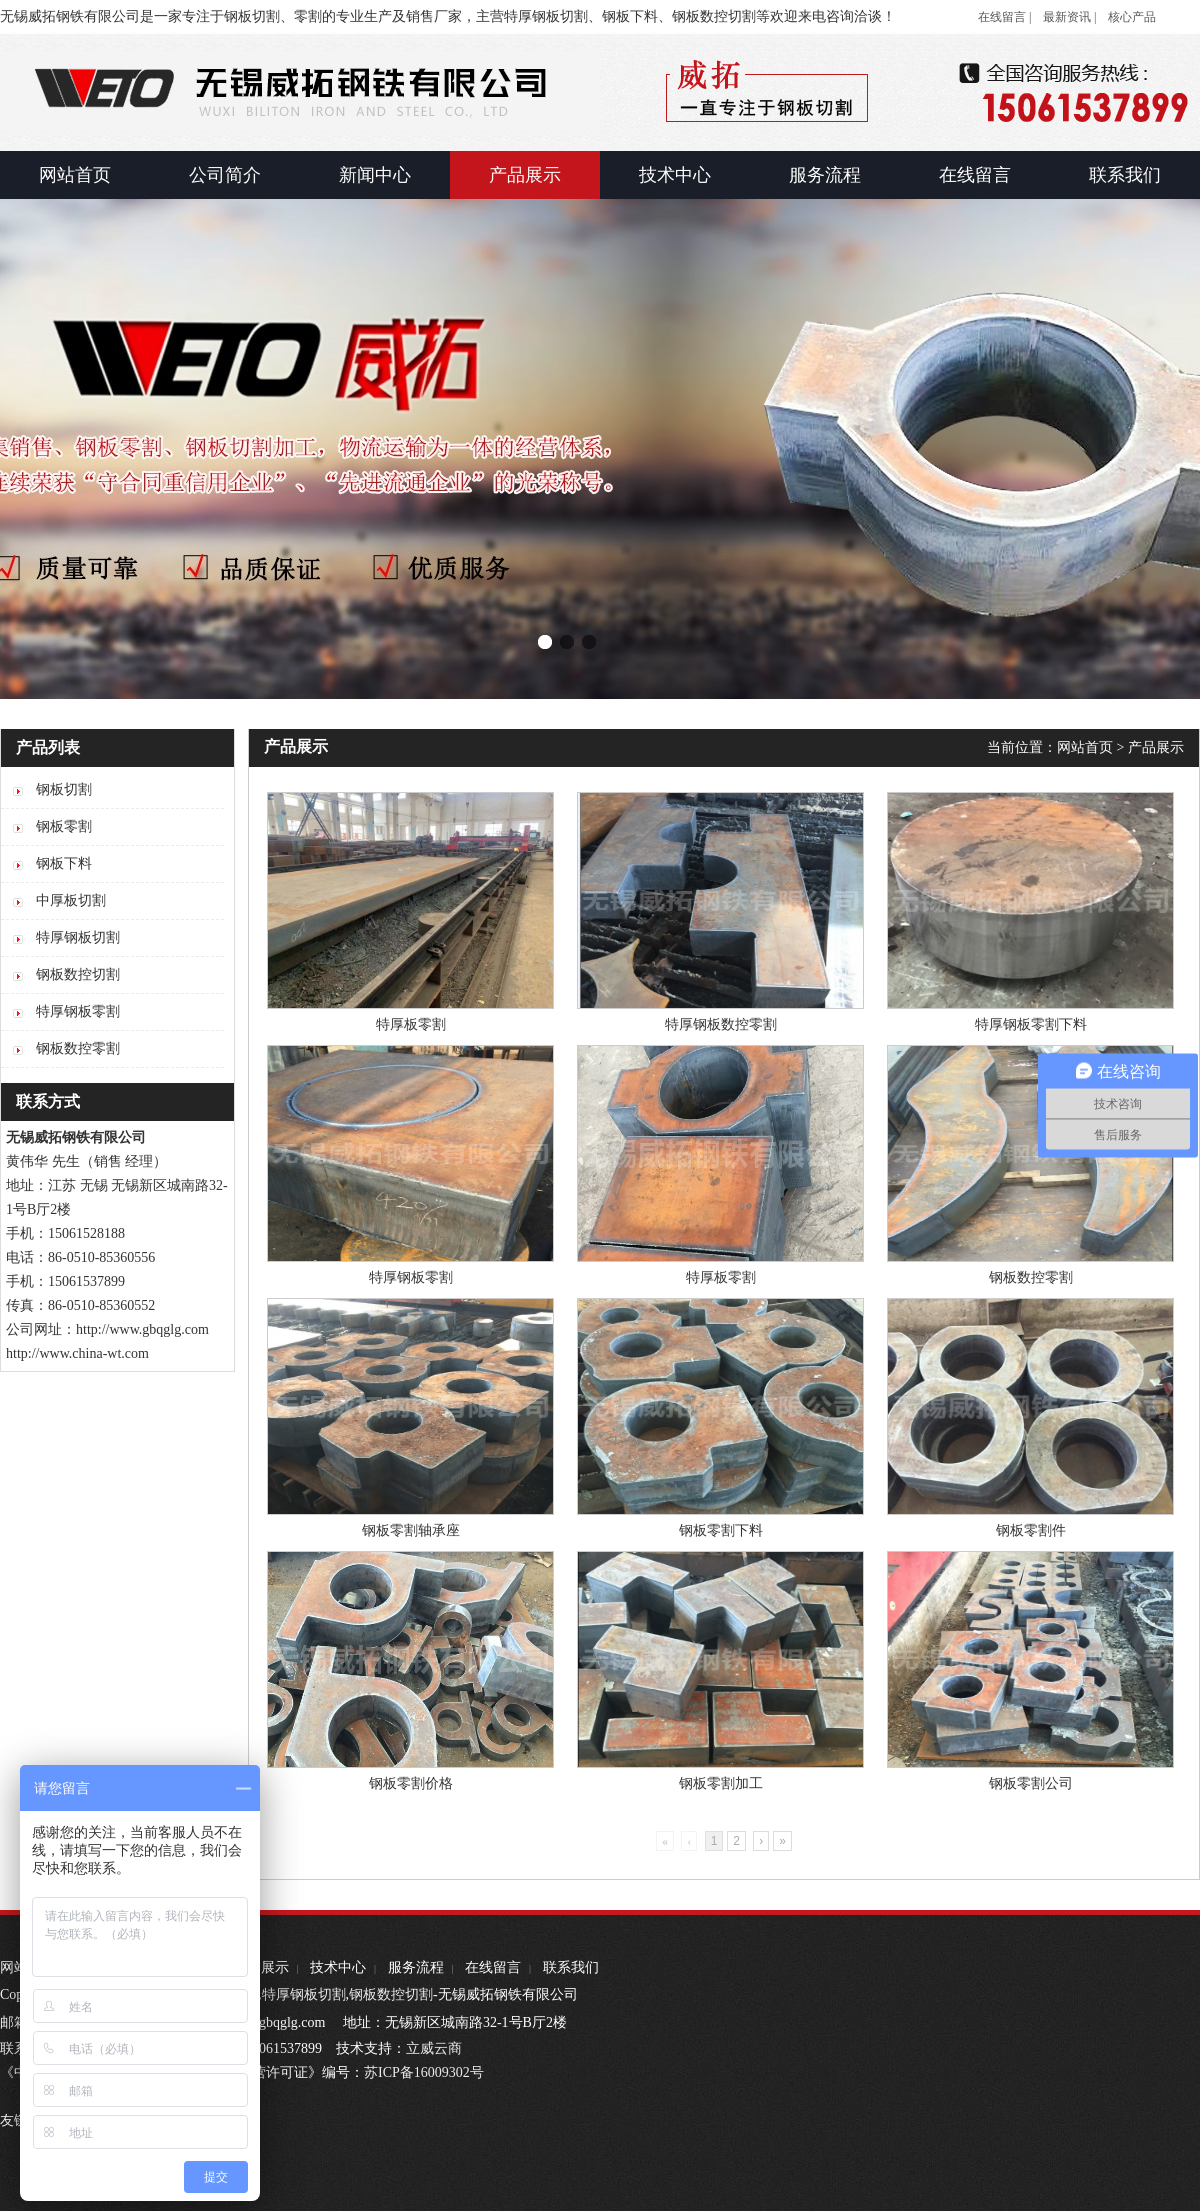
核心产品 (1132, 17)
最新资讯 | (1069, 17)
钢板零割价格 (411, 1783)
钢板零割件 (1031, 1530)
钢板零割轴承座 (411, 1530)
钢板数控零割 (1031, 1277)
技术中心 (338, 1967)
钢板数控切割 (391, 1994)
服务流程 (416, 1967)
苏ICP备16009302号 (424, 2072)
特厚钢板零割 (411, 1277)
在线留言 (493, 1967)
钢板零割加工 (721, 1783)
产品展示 (1156, 747)
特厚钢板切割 (304, 1994)
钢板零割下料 (721, 1530)
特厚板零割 (411, 1024)
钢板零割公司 (1031, 1783)
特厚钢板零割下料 (1031, 1024)
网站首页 (1085, 747)
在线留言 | (1004, 17)
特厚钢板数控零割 (721, 1024)
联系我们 (571, 1967)
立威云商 (434, 2048)
